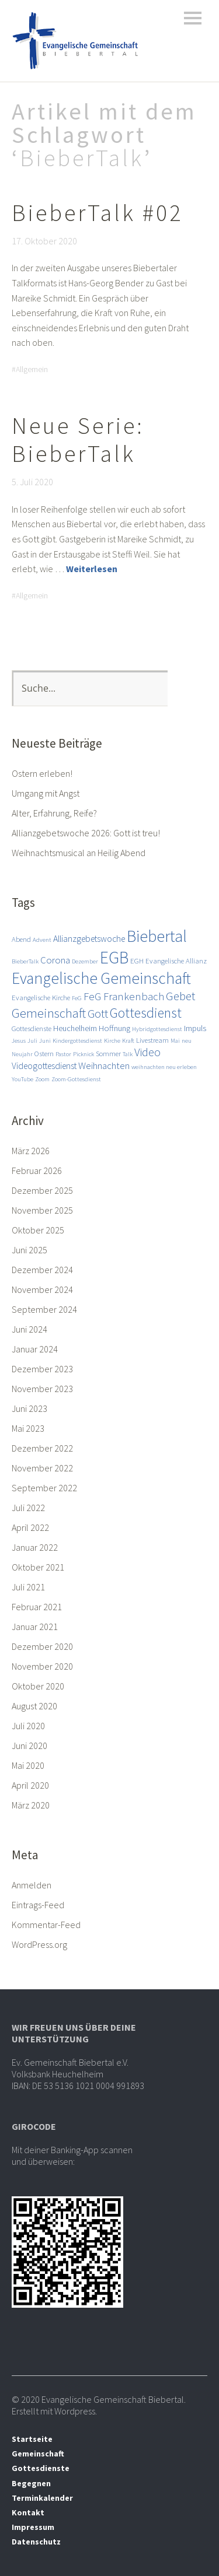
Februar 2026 (37, 1170)
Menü (192, 18)
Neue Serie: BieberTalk (78, 439)
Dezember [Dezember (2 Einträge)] (85, 961)
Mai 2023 (28, 1428)
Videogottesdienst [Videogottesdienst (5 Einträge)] (44, 1065)
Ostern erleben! (42, 773)
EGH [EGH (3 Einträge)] (137, 960)
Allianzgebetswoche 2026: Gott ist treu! (86, 833)
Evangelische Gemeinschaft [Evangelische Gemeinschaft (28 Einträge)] (101, 978)
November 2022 (42, 1468)
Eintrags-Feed (38, 1905)
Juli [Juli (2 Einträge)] (32, 1041)
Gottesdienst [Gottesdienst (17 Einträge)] (146, 1013)
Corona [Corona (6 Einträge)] (55, 960)
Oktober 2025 (38, 1230)
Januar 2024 (35, 1349)
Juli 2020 (28, 1726)
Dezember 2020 (42, 1646)
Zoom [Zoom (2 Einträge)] (42, 1079)
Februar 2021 (37, 1607)
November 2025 (42, 1210)
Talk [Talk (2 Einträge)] (128, 1054)
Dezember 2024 (42, 1269)
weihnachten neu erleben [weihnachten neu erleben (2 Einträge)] (164, 1067)
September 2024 (44, 1309)
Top (195, 2543)
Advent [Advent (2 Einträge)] (42, 940)
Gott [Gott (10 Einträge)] (98, 1013)
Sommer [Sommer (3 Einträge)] (108, 1053)
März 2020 (31, 1805)
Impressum (33, 2527)
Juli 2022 (28, 1507)
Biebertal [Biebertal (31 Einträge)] (157, 936)
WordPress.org (39, 1944)
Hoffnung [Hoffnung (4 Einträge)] (114, 1028)
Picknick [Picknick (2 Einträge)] (83, 1054)
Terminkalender (42, 2498)
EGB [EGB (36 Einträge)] (114, 957)
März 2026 (31, 1150)
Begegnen (31, 2483)
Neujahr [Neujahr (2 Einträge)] (22, 1054)
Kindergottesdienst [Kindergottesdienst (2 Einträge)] (77, 1041)
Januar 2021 (35, 1626)
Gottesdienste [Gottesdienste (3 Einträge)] (31, 1028)
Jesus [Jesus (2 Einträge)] (19, 1041)
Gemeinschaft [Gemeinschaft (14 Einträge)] (49, 1013)
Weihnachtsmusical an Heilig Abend (78, 852)
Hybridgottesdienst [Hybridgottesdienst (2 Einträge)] (157, 1029)
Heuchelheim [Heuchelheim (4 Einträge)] (75, 1028)
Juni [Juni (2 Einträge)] (45, 1041)
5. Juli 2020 (32, 482)
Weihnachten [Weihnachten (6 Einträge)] (104, 1065)
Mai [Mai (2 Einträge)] (175, 1041)
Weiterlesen (91, 568)
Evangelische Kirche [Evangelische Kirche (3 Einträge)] (41, 997)
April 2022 (30, 1527)
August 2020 (34, 1706)
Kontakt (28, 2512)
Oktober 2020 (38, 1686)
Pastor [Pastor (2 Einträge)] (63, 1054)
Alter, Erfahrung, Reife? (54, 813)
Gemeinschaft (38, 2453)
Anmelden (31, 1885)
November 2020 (42, 1666)
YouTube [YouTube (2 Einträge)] (22, 1079)
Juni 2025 (29, 1250)
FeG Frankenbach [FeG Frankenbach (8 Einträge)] (124, 996)
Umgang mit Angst (45, 793)
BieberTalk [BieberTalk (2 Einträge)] (25, 961)
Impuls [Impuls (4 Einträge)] (195, 1028)
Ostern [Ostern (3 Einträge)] (44, 1053)
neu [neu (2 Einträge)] (187, 1041)
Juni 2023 (29, 1408)
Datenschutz (36, 2541)
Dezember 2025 (42, 1190)
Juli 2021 (28, 1587)
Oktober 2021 (38, 1567)
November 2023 (42, 1388)
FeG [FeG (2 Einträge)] (77, 998)
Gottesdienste (40, 2468)
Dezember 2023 (42, 1369)
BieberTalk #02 (97, 212)
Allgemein (32, 369)
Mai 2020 (28, 1765)
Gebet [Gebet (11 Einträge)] (180, 996)
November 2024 (42, 1289)
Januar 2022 (35, 1547)
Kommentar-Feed (46, 1924)
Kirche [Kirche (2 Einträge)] (112, 1041)
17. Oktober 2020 (44, 241)
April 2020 (30, 1785)
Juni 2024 (29, 1329)
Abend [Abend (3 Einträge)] (21, 939)
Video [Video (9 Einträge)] (147, 1052)
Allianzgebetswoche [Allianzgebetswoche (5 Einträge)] (89, 938)
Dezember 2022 (42, 1448)
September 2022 (44, 1488)
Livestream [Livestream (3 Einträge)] (152, 1040)
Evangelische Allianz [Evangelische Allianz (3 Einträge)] (176, 960)
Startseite (32, 2439)
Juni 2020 (29, 1745)
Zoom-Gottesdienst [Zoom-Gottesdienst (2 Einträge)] (76, 1079)
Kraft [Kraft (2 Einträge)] (128, 1041)
